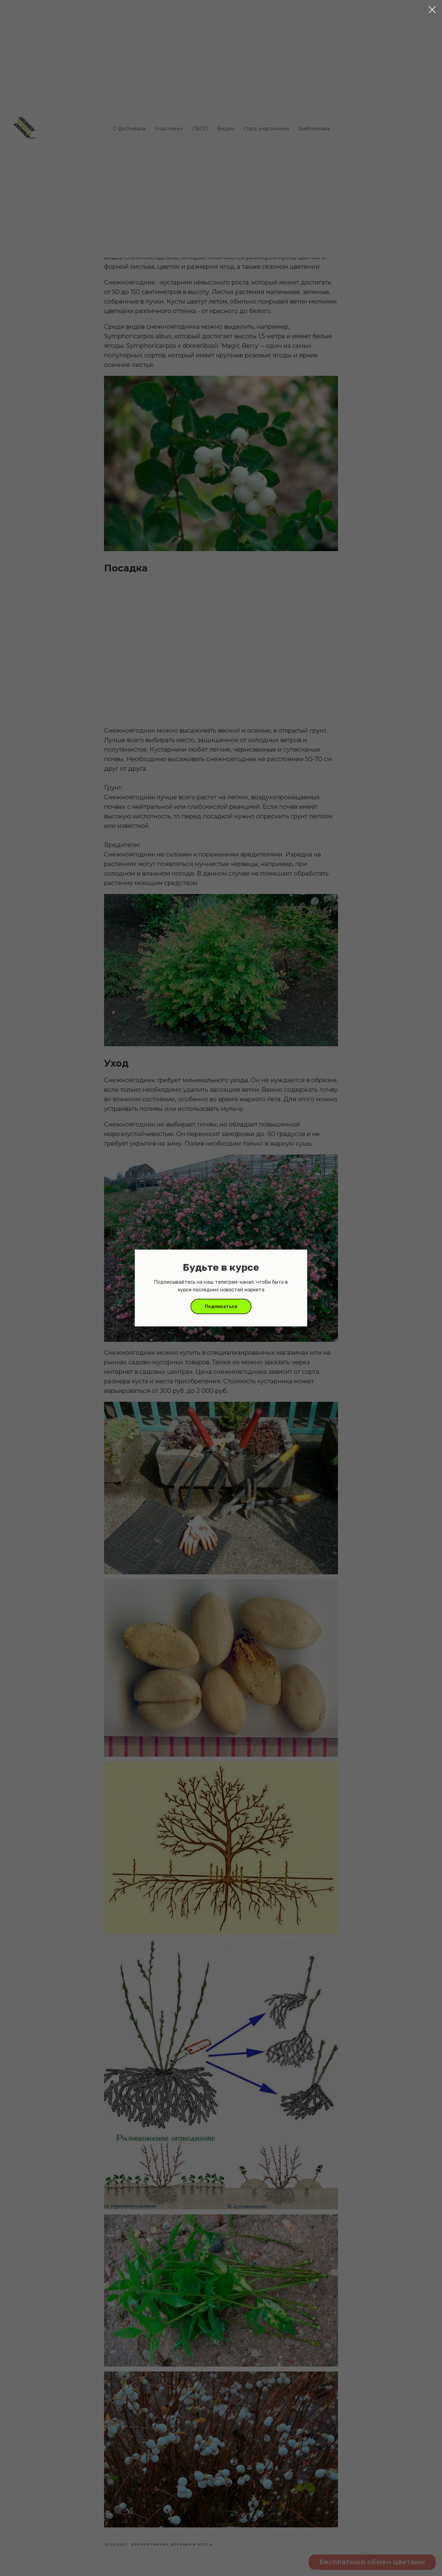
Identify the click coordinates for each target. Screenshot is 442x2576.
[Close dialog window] (432, 9)
